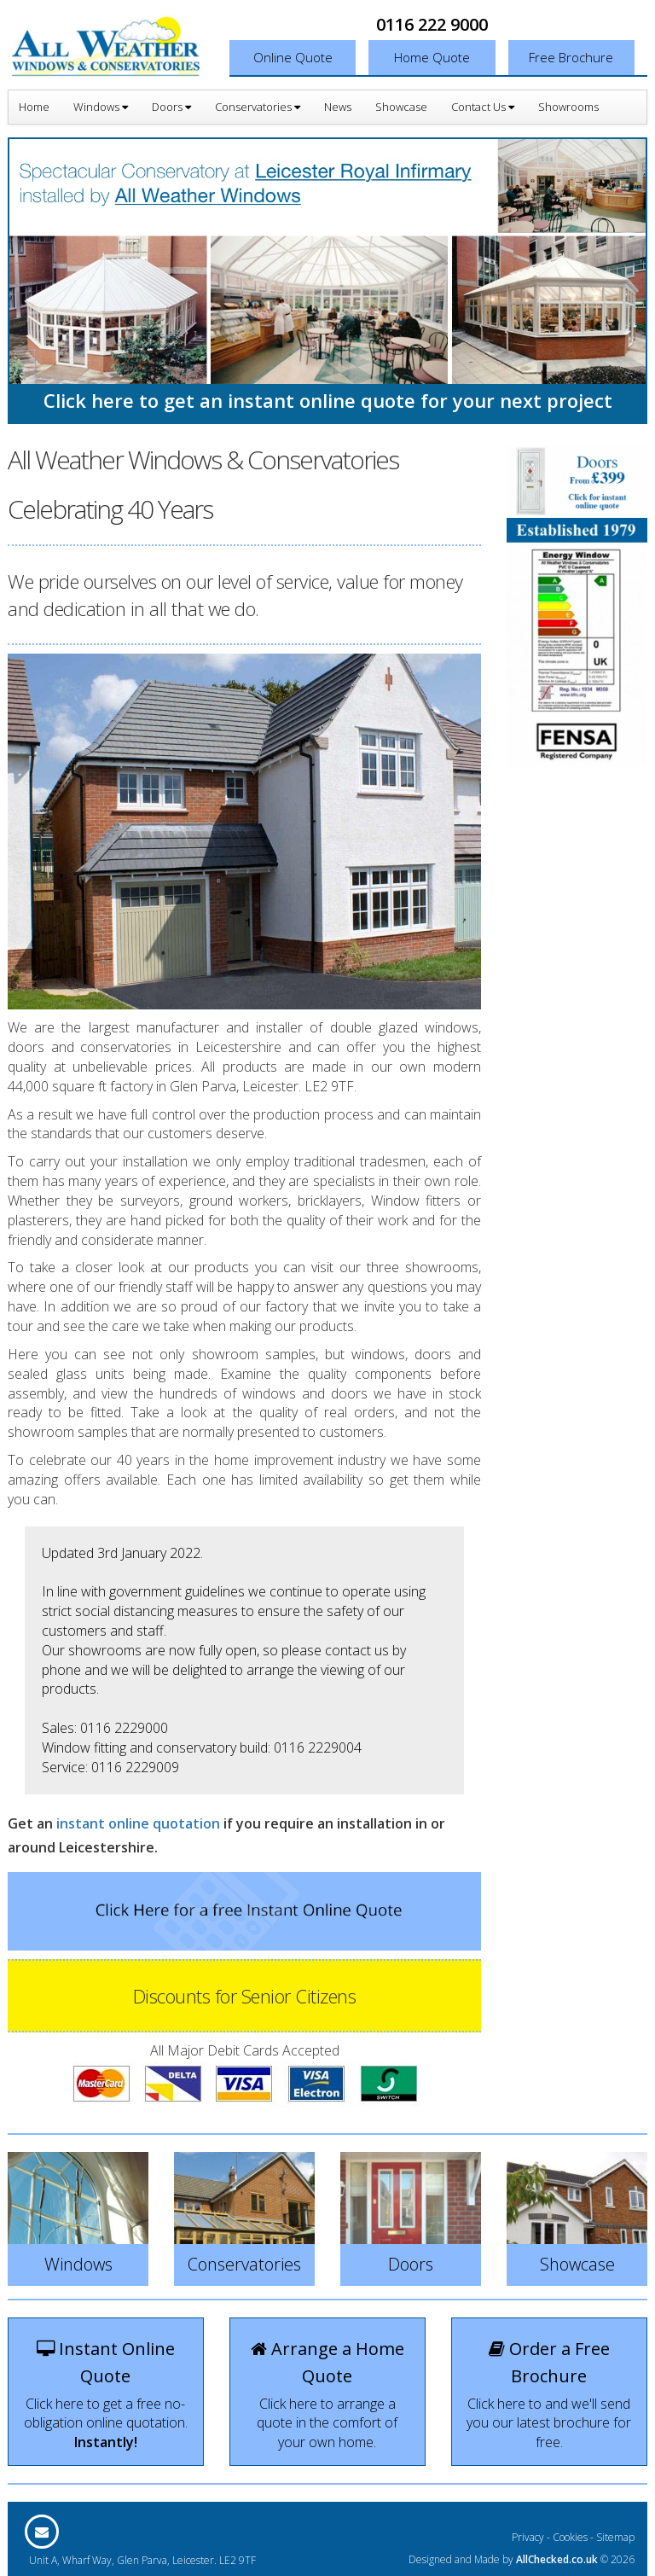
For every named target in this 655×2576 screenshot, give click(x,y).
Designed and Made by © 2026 (522, 2559)
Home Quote (432, 57)
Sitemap (615, 2537)
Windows (100, 106)
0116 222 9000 (432, 24)
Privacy (528, 2537)
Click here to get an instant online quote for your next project (327, 400)
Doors (171, 106)
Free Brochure (571, 57)
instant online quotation (138, 1823)
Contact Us (482, 106)
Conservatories (257, 106)
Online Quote (293, 57)
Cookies (570, 2537)
